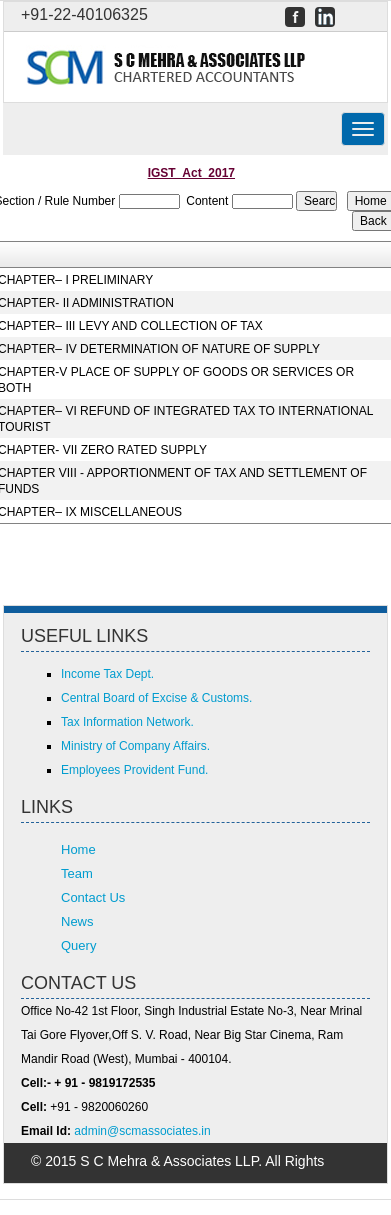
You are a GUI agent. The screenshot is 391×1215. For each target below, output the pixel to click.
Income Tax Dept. (107, 674)
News (77, 921)
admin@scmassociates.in (142, 1131)
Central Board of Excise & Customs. (156, 698)
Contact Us (93, 897)
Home (78, 849)
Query (78, 945)
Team (77, 873)
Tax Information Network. (127, 722)
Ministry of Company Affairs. (135, 746)
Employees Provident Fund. (134, 770)
